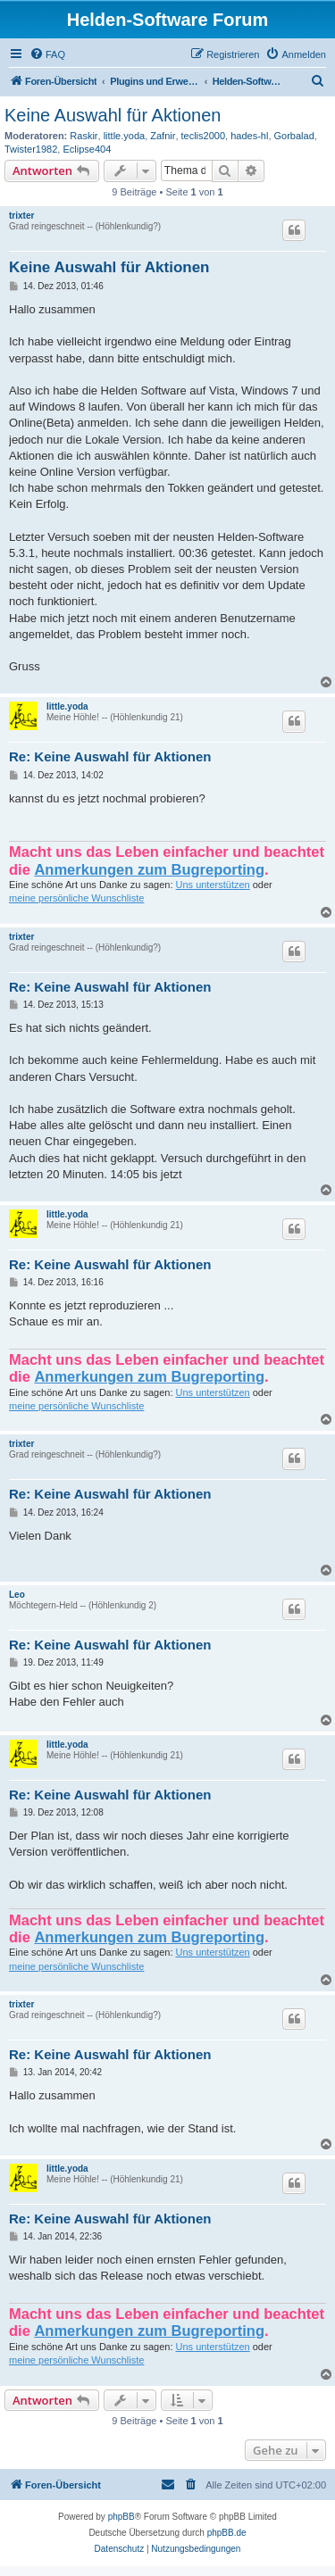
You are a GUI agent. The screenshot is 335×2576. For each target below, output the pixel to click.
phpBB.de (227, 2533)
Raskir (83, 135)
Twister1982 (30, 149)
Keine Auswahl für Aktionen (112, 115)
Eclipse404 (87, 149)
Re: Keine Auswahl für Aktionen (110, 756)
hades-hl (249, 135)
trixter (21, 215)
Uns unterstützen (213, 884)
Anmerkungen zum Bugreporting (149, 869)
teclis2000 (203, 135)
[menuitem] (47, 54)
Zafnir (162, 135)
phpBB (121, 2517)
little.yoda (124, 135)
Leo (17, 1595)
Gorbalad (294, 135)
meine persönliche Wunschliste (76, 898)
